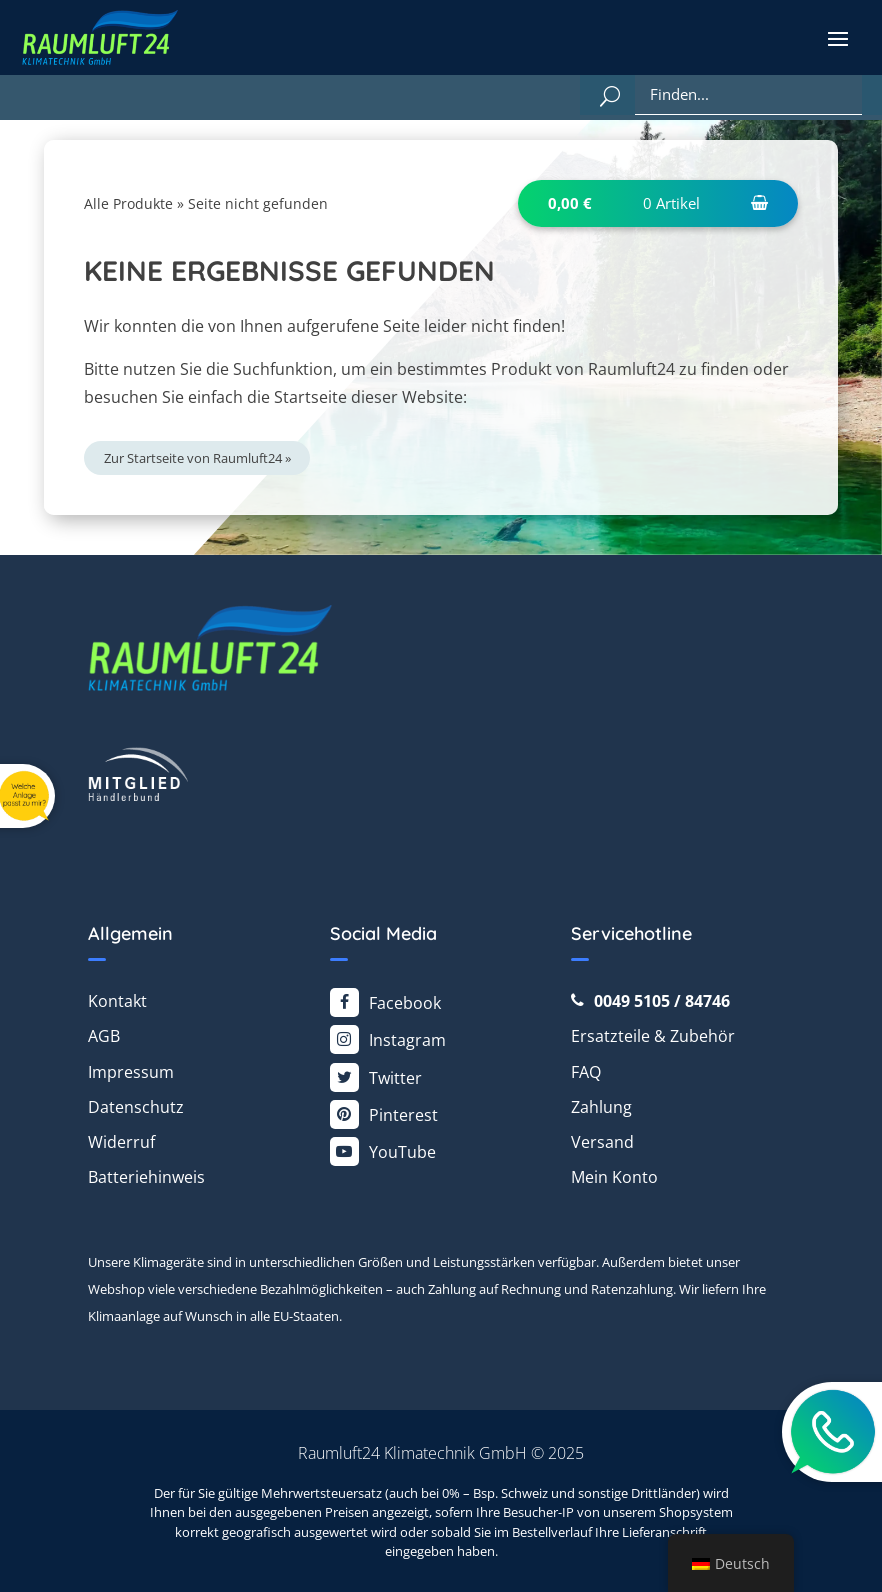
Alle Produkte (128, 203)
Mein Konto (614, 1177)
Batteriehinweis (146, 1177)
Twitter (395, 1078)
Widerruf (121, 1142)
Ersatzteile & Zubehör (653, 1036)
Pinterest (403, 1115)
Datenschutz (136, 1107)
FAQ (586, 1072)
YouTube (402, 1152)
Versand (602, 1142)
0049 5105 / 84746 (662, 1001)
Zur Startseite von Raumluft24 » (197, 458)
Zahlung (601, 1107)
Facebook (405, 1003)
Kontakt (117, 1001)
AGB (104, 1036)
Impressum (131, 1072)
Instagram (407, 1040)
